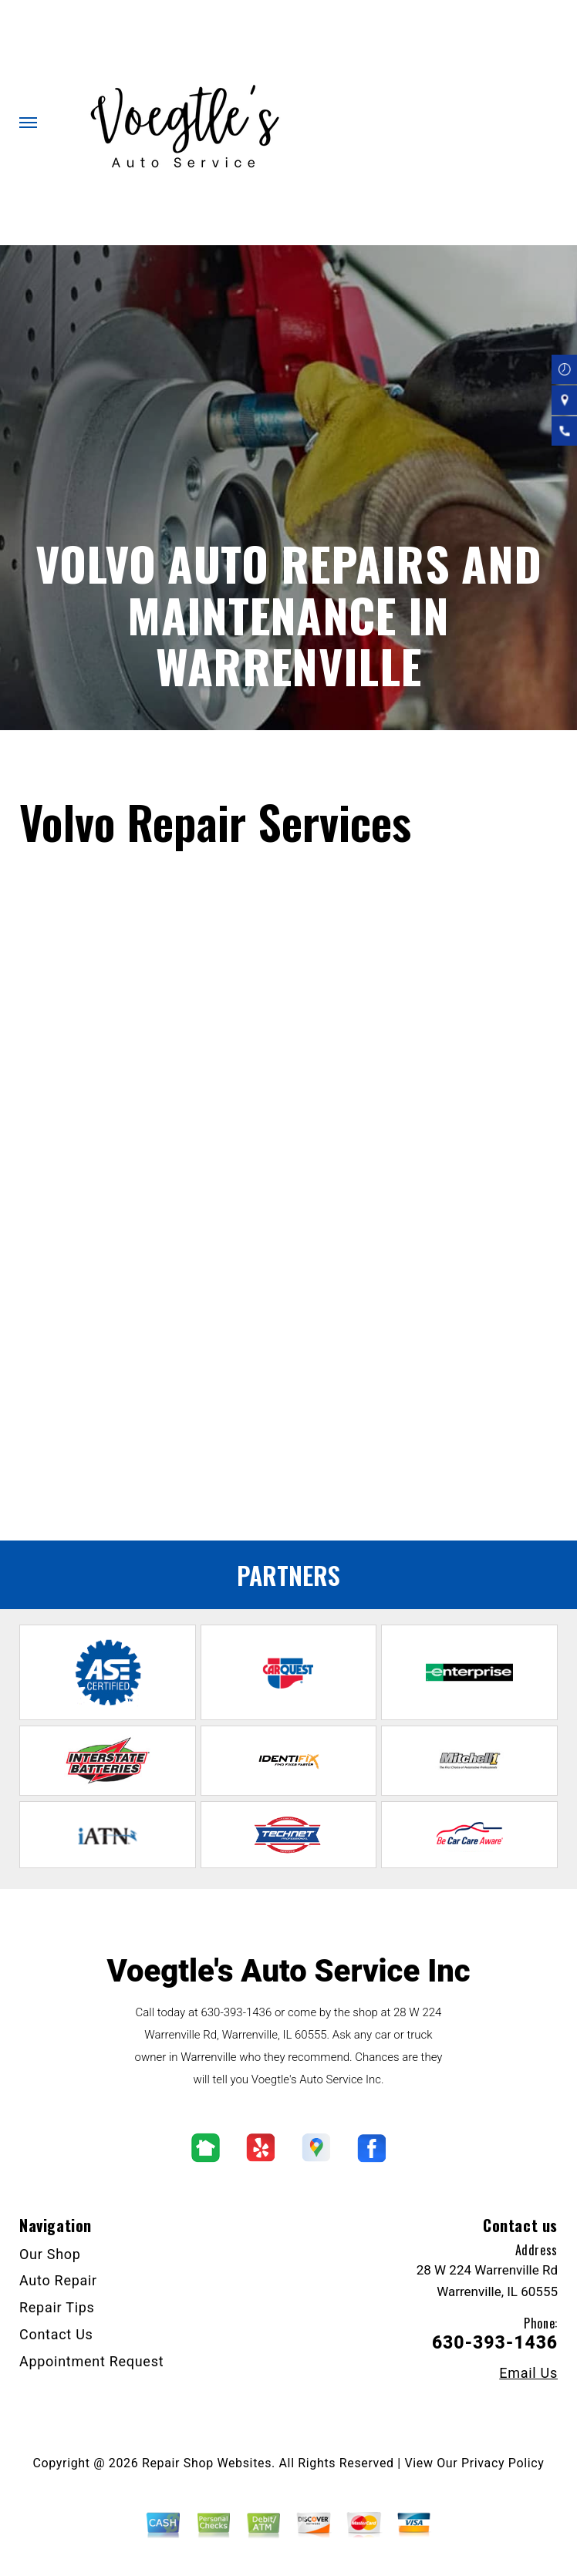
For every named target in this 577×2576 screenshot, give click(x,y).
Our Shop (50, 2254)
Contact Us (56, 2334)
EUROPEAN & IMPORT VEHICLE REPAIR (147, 779)
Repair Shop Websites (207, 2463)
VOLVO (286, 779)
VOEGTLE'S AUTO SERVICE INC (124, 760)
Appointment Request (91, 2361)
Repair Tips (57, 2307)
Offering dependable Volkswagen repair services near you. (177, 1471)
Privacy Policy (502, 2463)
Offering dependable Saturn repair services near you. (162, 1451)
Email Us (528, 2373)
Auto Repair (58, 2280)
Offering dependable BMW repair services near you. (159, 1490)
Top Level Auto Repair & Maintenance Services (349, 760)
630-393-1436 (291, 1352)
